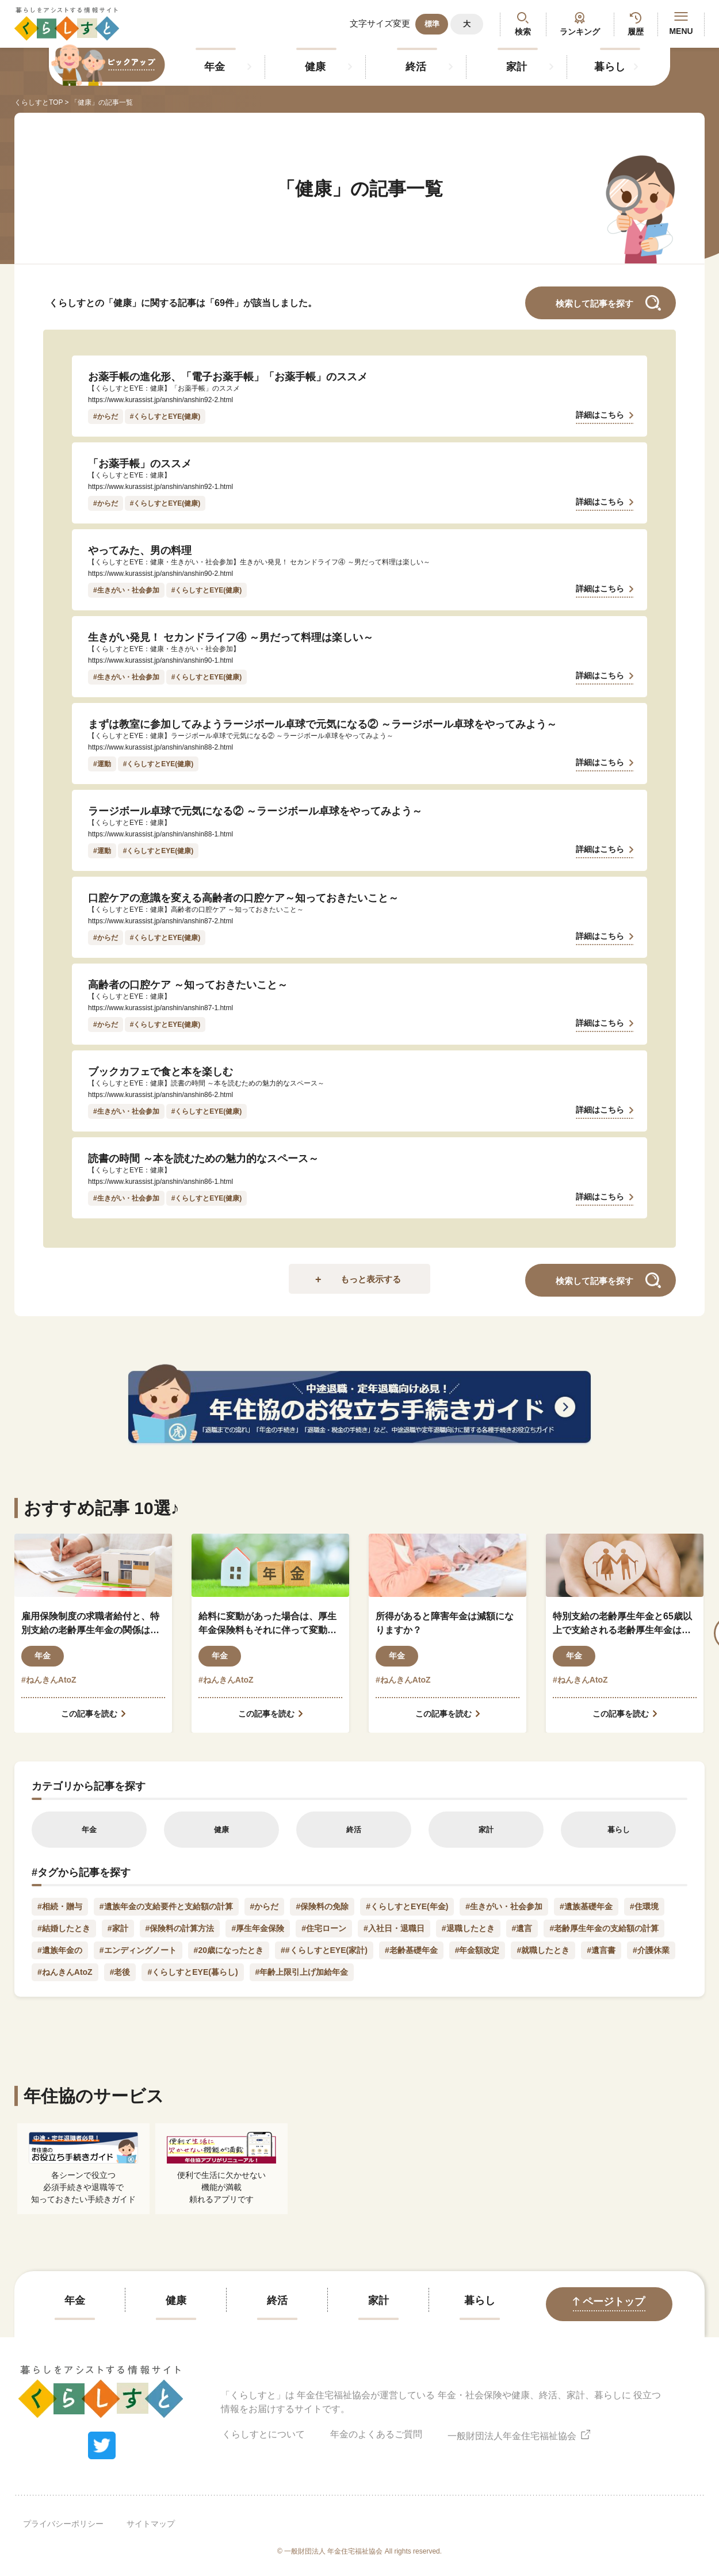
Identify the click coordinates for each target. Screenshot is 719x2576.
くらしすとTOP (38, 102)
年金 (214, 66)
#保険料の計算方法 (180, 1928)
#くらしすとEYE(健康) (165, 416)
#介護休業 (651, 1950)
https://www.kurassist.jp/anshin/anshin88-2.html (160, 747)
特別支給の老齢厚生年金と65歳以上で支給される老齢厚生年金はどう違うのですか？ (622, 1624)
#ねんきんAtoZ (49, 1679)
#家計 (118, 1928)
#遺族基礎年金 (586, 1906)
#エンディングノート (138, 1950)
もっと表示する (371, 1279)
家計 (516, 66)
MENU (681, 24)
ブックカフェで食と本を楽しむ (160, 1071)
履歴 (636, 31)
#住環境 (644, 1906)
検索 (523, 31)
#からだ (105, 416)
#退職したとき (468, 1928)
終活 (416, 66)
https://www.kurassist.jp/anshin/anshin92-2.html (160, 400)
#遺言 (522, 1928)
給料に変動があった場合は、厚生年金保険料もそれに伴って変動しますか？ (267, 1624)
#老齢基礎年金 (411, 1950)
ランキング (580, 31)
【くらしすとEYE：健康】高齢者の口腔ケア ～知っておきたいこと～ (196, 909)
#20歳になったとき (228, 1950)
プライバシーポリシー (63, 2523)
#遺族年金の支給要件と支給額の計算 (166, 1906)
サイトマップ (151, 2523)
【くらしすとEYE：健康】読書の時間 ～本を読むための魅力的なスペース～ (206, 1083)
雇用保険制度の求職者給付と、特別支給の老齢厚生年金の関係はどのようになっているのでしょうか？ (90, 1624)
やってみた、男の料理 (140, 550)
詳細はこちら (600, 414)
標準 (432, 24)
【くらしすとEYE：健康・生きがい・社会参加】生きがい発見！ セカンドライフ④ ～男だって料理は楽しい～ (259, 562)
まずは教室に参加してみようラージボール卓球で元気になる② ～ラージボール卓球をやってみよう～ (322, 724)
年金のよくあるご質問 (376, 2434)
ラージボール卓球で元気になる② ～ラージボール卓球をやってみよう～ (255, 811)
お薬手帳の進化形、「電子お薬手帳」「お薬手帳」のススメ (228, 377)
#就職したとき (543, 1950)
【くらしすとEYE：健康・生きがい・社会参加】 (164, 649)
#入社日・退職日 (394, 1928)
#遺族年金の (59, 1950)
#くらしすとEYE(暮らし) (192, 1972)
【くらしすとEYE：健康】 (129, 475)
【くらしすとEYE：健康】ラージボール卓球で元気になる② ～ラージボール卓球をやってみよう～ (240, 736)
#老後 (120, 1972)
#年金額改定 (477, 1950)
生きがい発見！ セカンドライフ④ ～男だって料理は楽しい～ (230, 637)
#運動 (102, 764)
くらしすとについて (263, 2434)
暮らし (609, 66)
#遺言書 (601, 1950)
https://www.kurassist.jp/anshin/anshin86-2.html (160, 1095)
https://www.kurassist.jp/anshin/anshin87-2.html (160, 921)
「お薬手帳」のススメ (140, 463)
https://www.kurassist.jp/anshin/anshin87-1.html (160, 1008)
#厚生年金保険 (257, 1928)
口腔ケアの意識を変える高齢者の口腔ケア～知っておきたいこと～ (243, 898)
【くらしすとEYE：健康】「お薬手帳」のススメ (164, 388)
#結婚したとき (63, 1928)
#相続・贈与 (59, 1906)
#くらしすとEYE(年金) (407, 1906)
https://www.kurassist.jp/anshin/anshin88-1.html (160, 834)
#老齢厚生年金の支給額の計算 (604, 1928)
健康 (315, 66)
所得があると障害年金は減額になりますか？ (445, 1623)
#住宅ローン (323, 1928)
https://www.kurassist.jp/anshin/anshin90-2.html (160, 574)
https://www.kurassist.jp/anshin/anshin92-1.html (160, 487)
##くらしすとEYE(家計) (324, 1950)
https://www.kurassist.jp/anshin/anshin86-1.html (160, 1182)
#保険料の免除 (322, 1906)
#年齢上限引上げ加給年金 (302, 1972)
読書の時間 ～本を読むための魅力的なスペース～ (203, 1158)
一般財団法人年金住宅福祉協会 (519, 2434)
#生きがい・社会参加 (126, 590)
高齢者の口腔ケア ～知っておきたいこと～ (188, 985)
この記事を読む (89, 1713)
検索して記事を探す (594, 303)
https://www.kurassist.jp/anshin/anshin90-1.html (160, 660)
